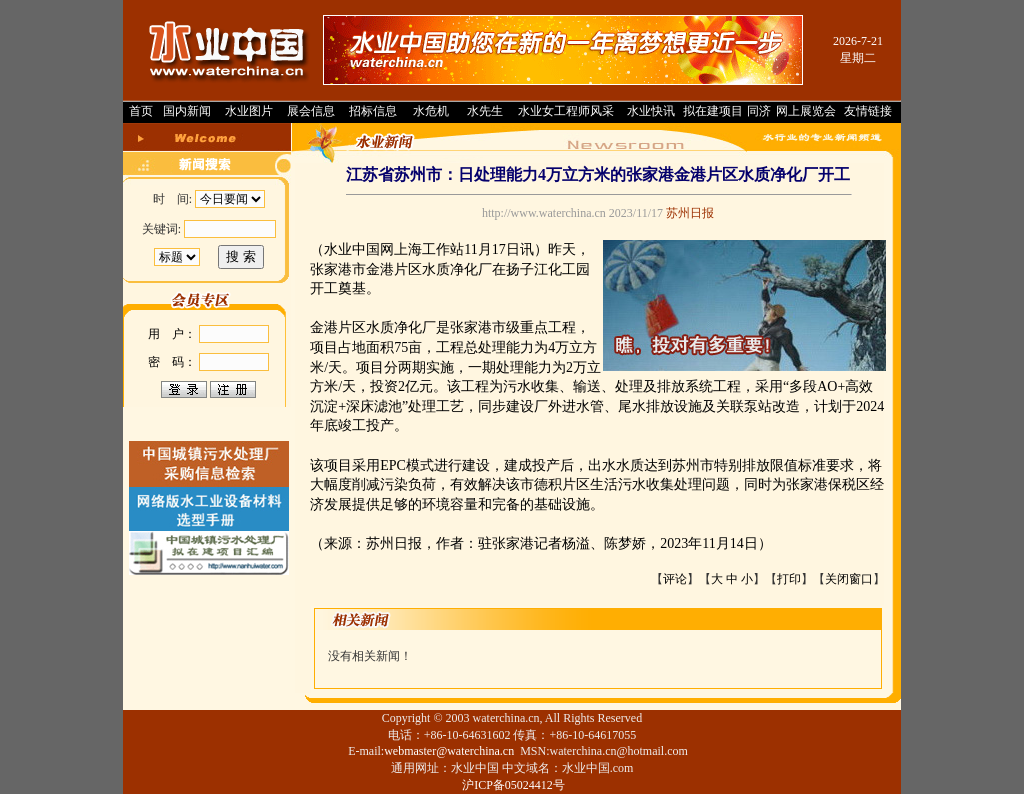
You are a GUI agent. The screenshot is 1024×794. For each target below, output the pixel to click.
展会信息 (311, 111)
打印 (789, 579)
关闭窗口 (849, 579)
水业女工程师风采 (566, 111)
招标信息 (373, 111)
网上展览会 (806, 111)
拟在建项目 (713, 111)
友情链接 (868, 111)
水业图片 (249, 111)
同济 (759, 111)
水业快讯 (651, 111)
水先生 (485, 111)
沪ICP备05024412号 (513, 785)
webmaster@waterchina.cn (449, 751)
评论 (675, 579)
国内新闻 (187, 111)
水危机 (431, 111)
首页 (141, 111)
